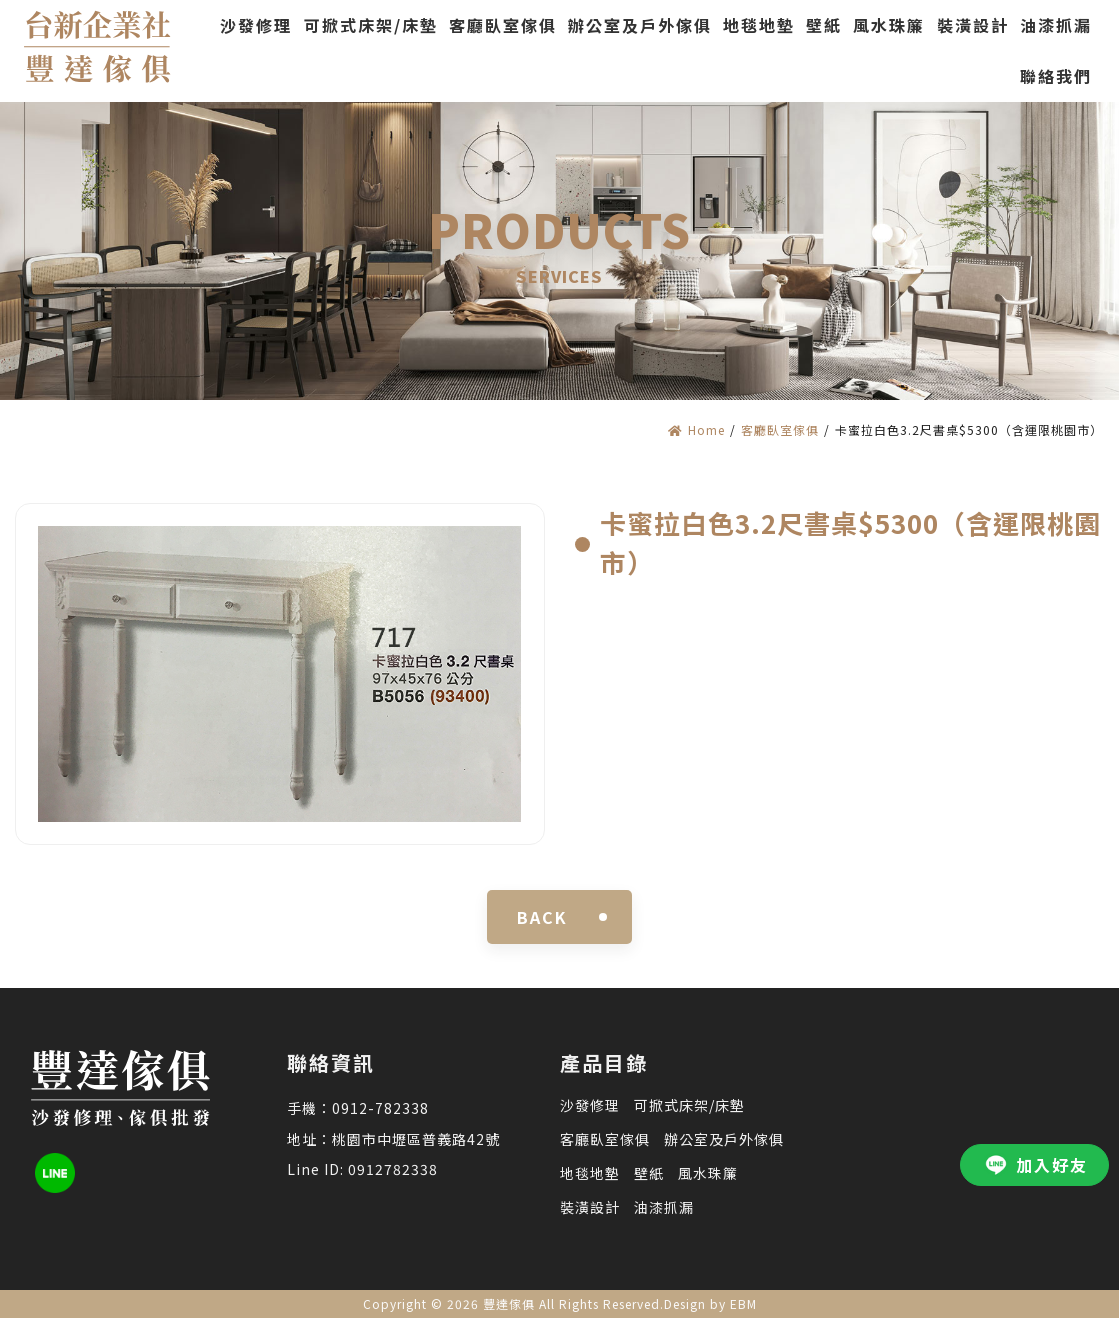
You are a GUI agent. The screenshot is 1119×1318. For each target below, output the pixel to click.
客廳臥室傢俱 (780, 429)
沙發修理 (590, 1105)
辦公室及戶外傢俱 (724, 1139)
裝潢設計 (590, 1207)
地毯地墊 (590, 1173)
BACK (542, 917)
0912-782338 (380, 1108)
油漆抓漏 (664, 1207)
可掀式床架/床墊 (689, 1105)
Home (696, 429)
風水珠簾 (708, 1173)
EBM (743, 1303)
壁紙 (649, 1173)
